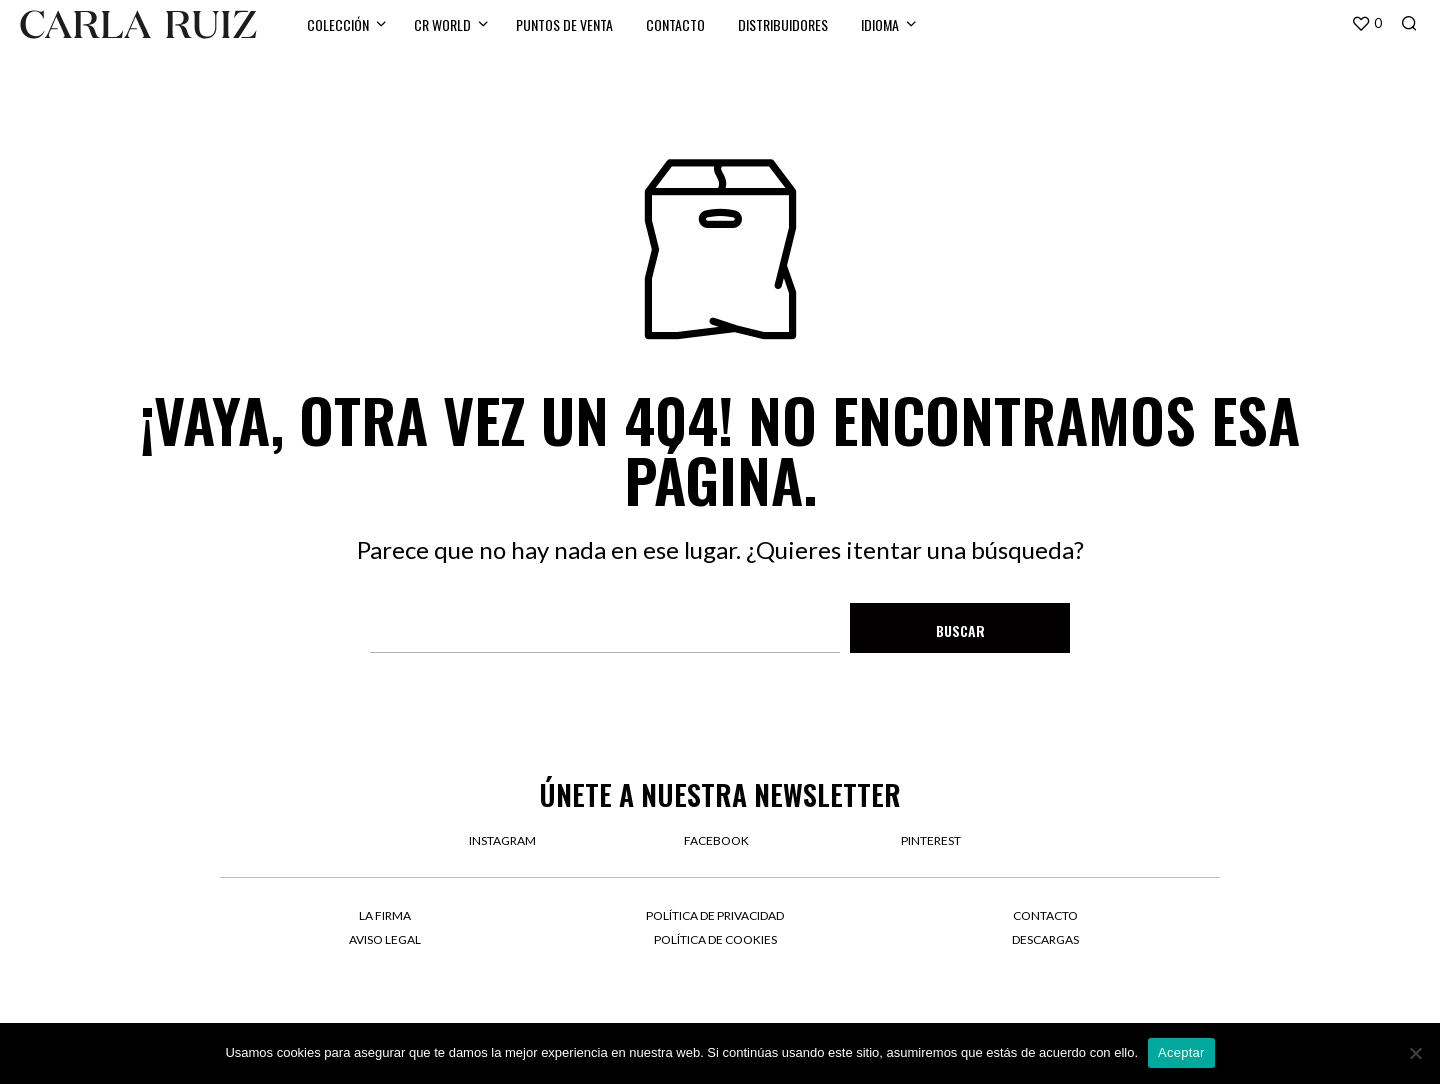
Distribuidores (783, 24)
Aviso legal (385, 939)
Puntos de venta (564, 24)
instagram (502, 840)
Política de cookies (715, 939)
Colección (338, 24)
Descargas (1045, 939)
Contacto (675, 24)
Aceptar (1181, 1052)
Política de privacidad (715, 915)
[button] (1366, 24)
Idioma (880, 24)
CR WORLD (442, 24)
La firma (385, 915)
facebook (716, 840)
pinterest (931, 840)
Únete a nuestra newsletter (720, 794)
